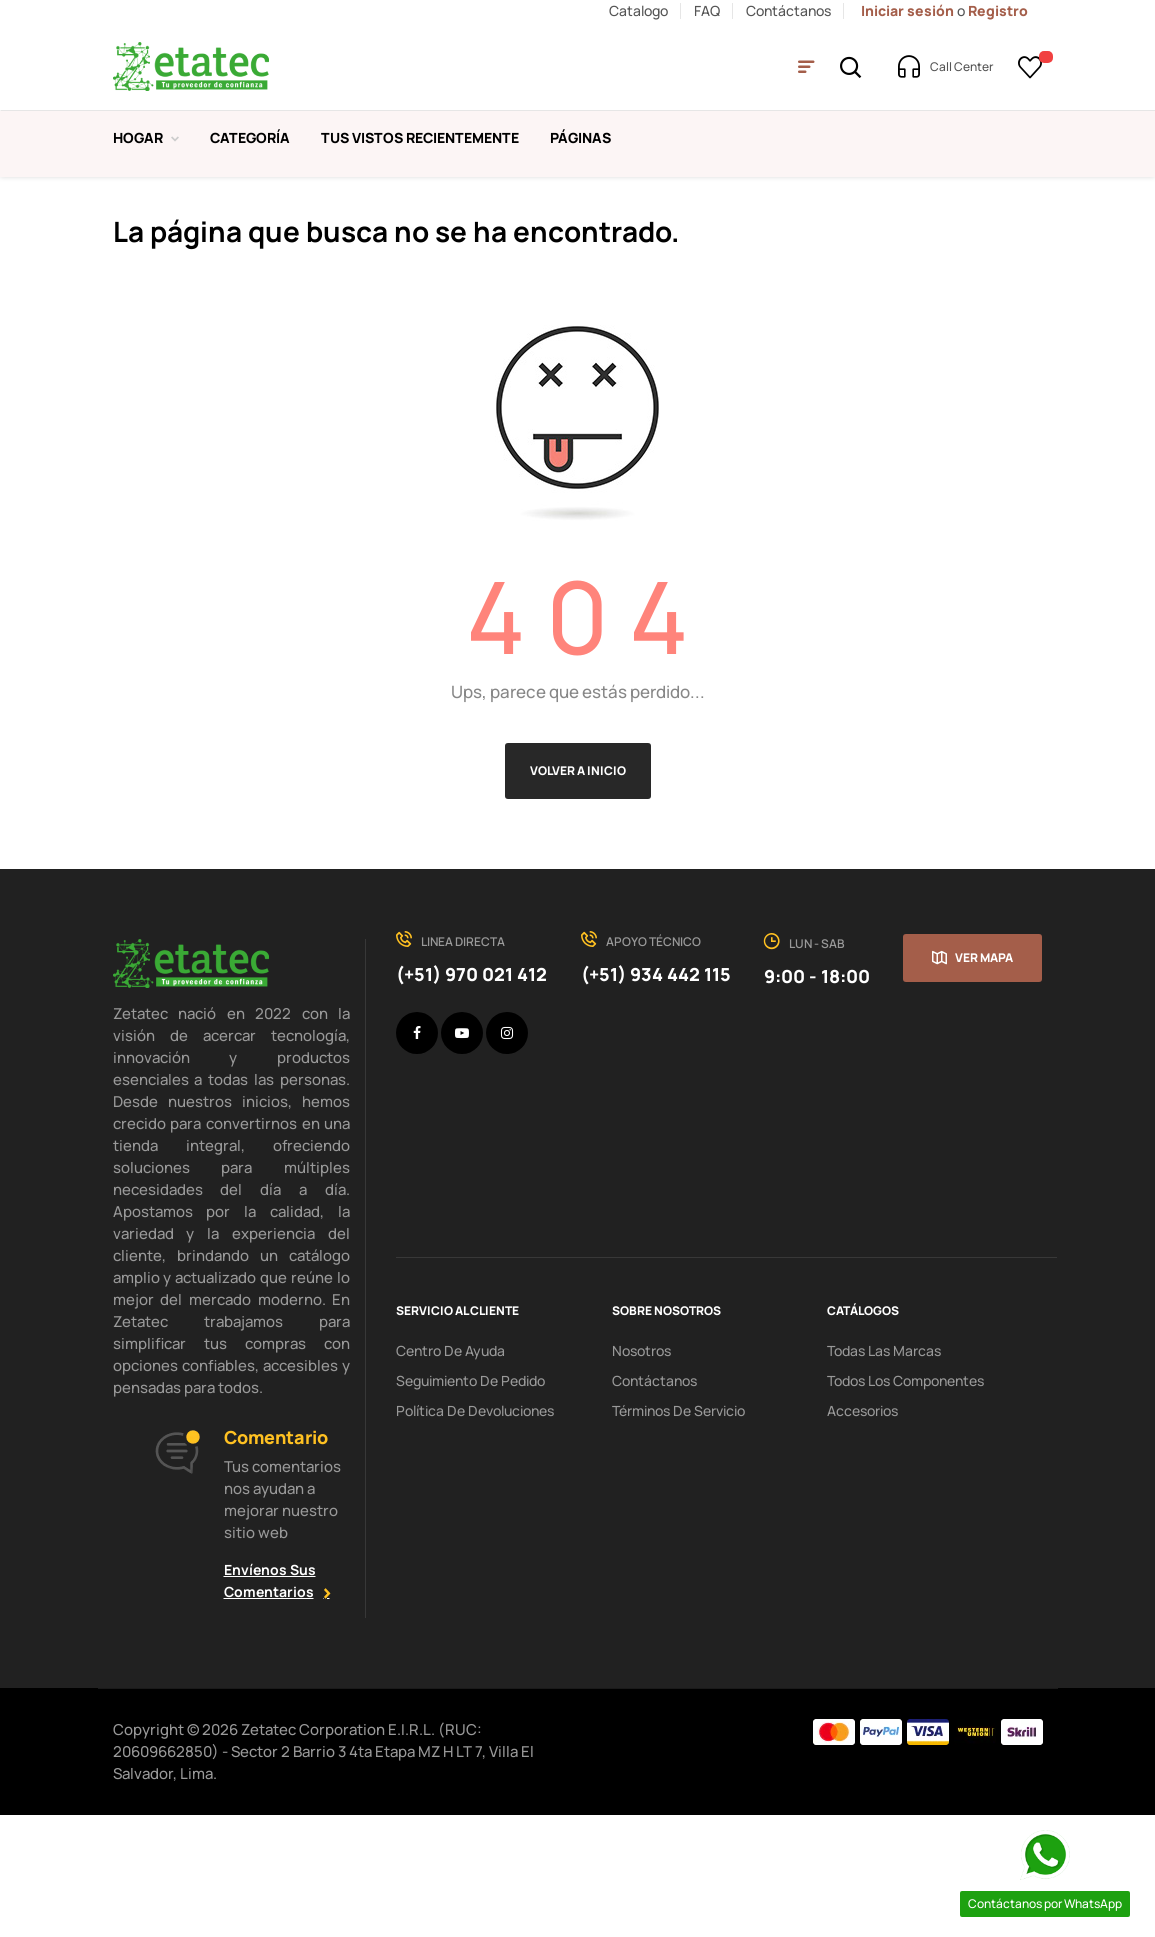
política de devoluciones (475, 1531)
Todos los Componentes (905, 1501)
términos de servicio (678, 1531)
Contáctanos (788, 10)
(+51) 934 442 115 (656, 1096)
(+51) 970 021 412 (471, 1096)
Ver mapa (984, 1079)
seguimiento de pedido (470, 1501)
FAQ (707, 10)
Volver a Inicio (578, 892)
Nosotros (641, 1471)
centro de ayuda (450, 1471)
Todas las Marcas (884, 1471)
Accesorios (862, 1531)
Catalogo (638, 10)
